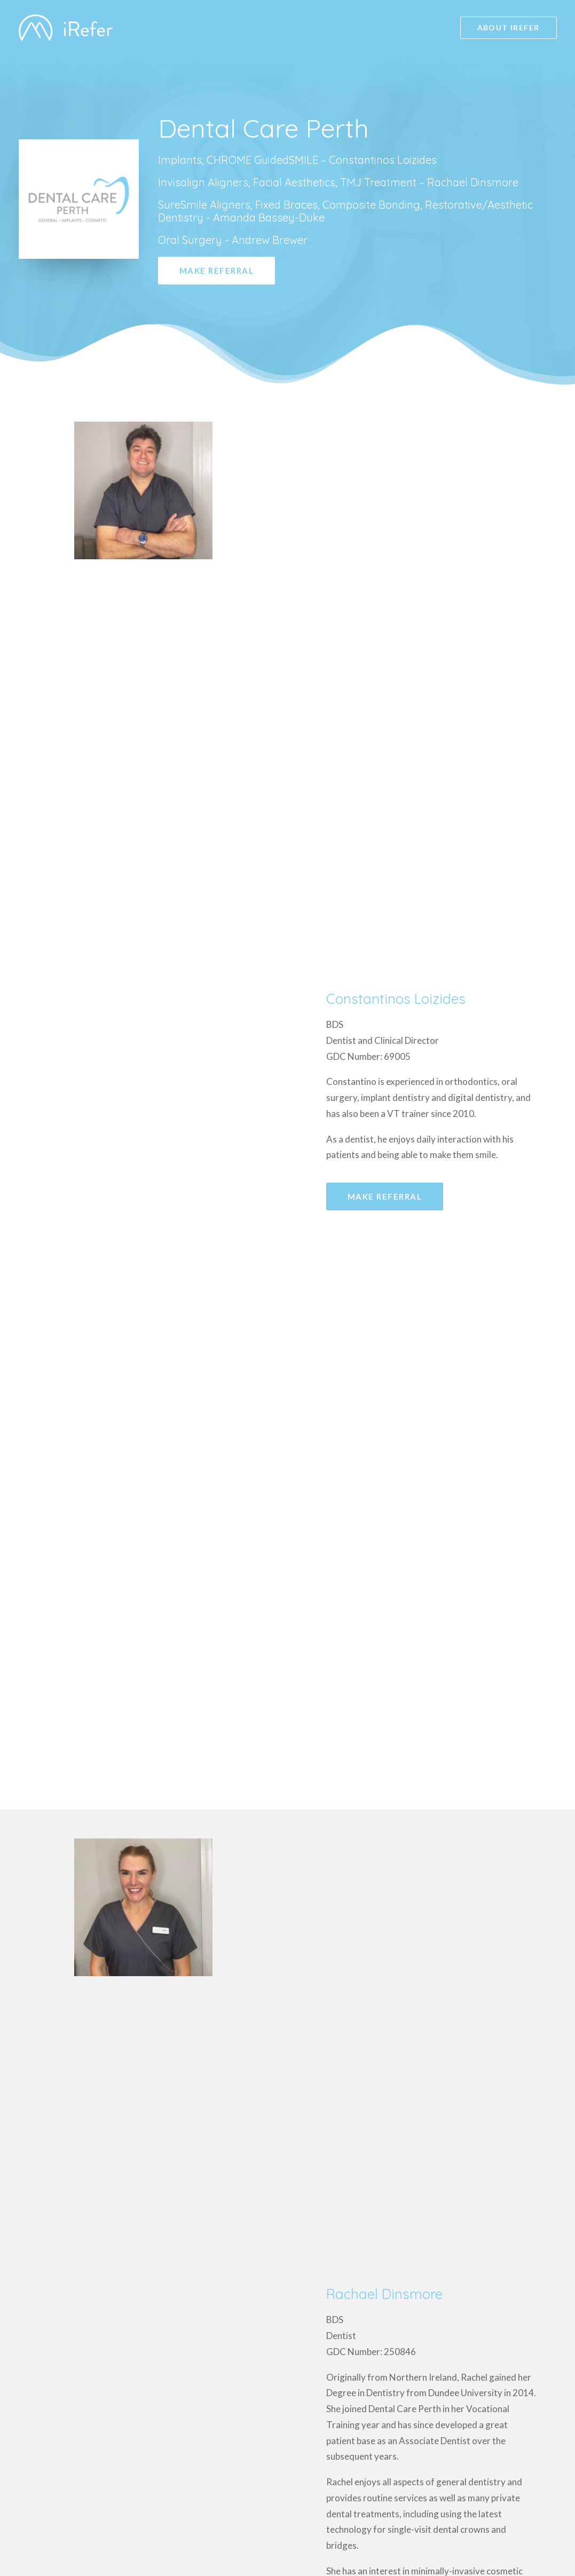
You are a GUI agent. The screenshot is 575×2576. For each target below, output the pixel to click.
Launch (541, 2529)
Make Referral (216, 270)
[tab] (432, 1128)
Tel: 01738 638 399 (117, 2177)
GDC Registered (484, 2497)
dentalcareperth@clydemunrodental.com (165, 2147)
